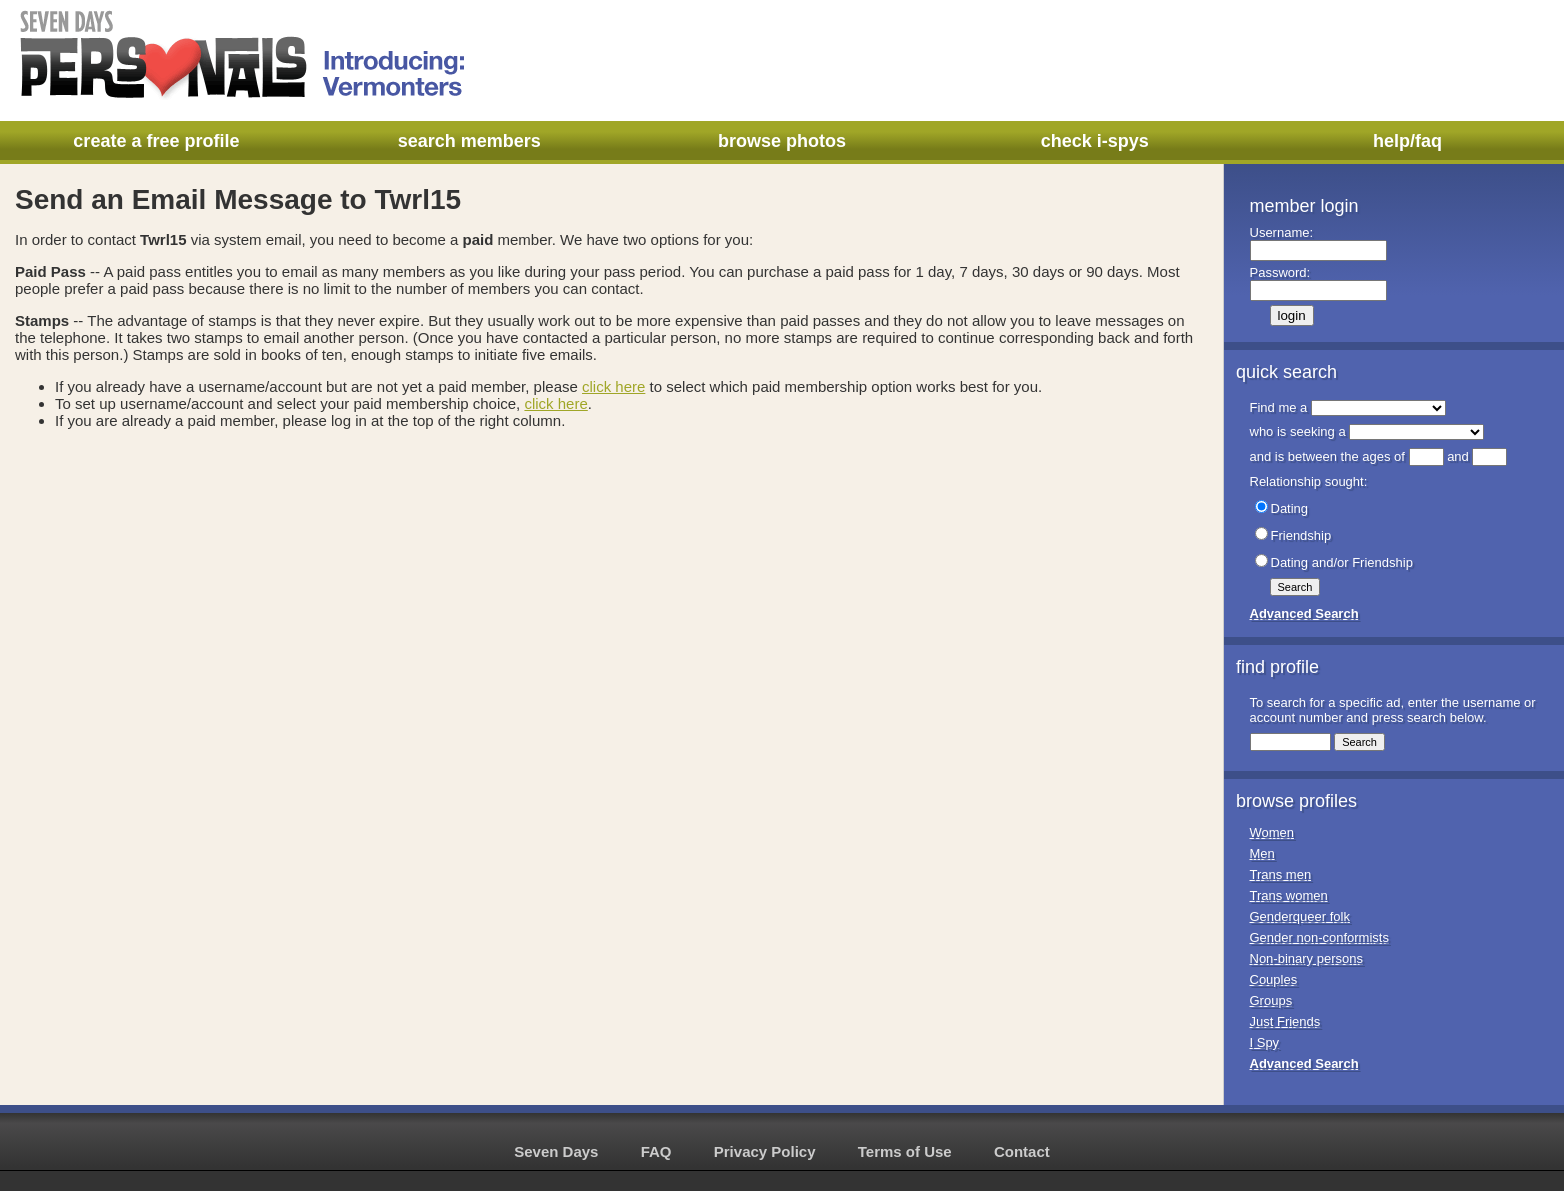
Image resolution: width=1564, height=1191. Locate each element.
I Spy (1265, 1042)
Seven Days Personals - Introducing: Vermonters (244, 55)
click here (613, 386)
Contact (1022, 1151)
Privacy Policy (765, 1151)
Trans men (1281, 874)
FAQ (656, 1151)
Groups (1271, 1000)
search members (469, 141)
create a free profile (156, 141)
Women (1272, 832)
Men (1262, 853)
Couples (1274, 979)
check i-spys (1095, 141)
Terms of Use (905, 1151)
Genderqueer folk (1300, 916)
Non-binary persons (1306, 958)
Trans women (1289, 895)
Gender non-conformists (1319, 937)
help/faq (1407, 141)
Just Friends (1285, 1021)
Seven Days (556, 1151)
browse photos (782, 141)
